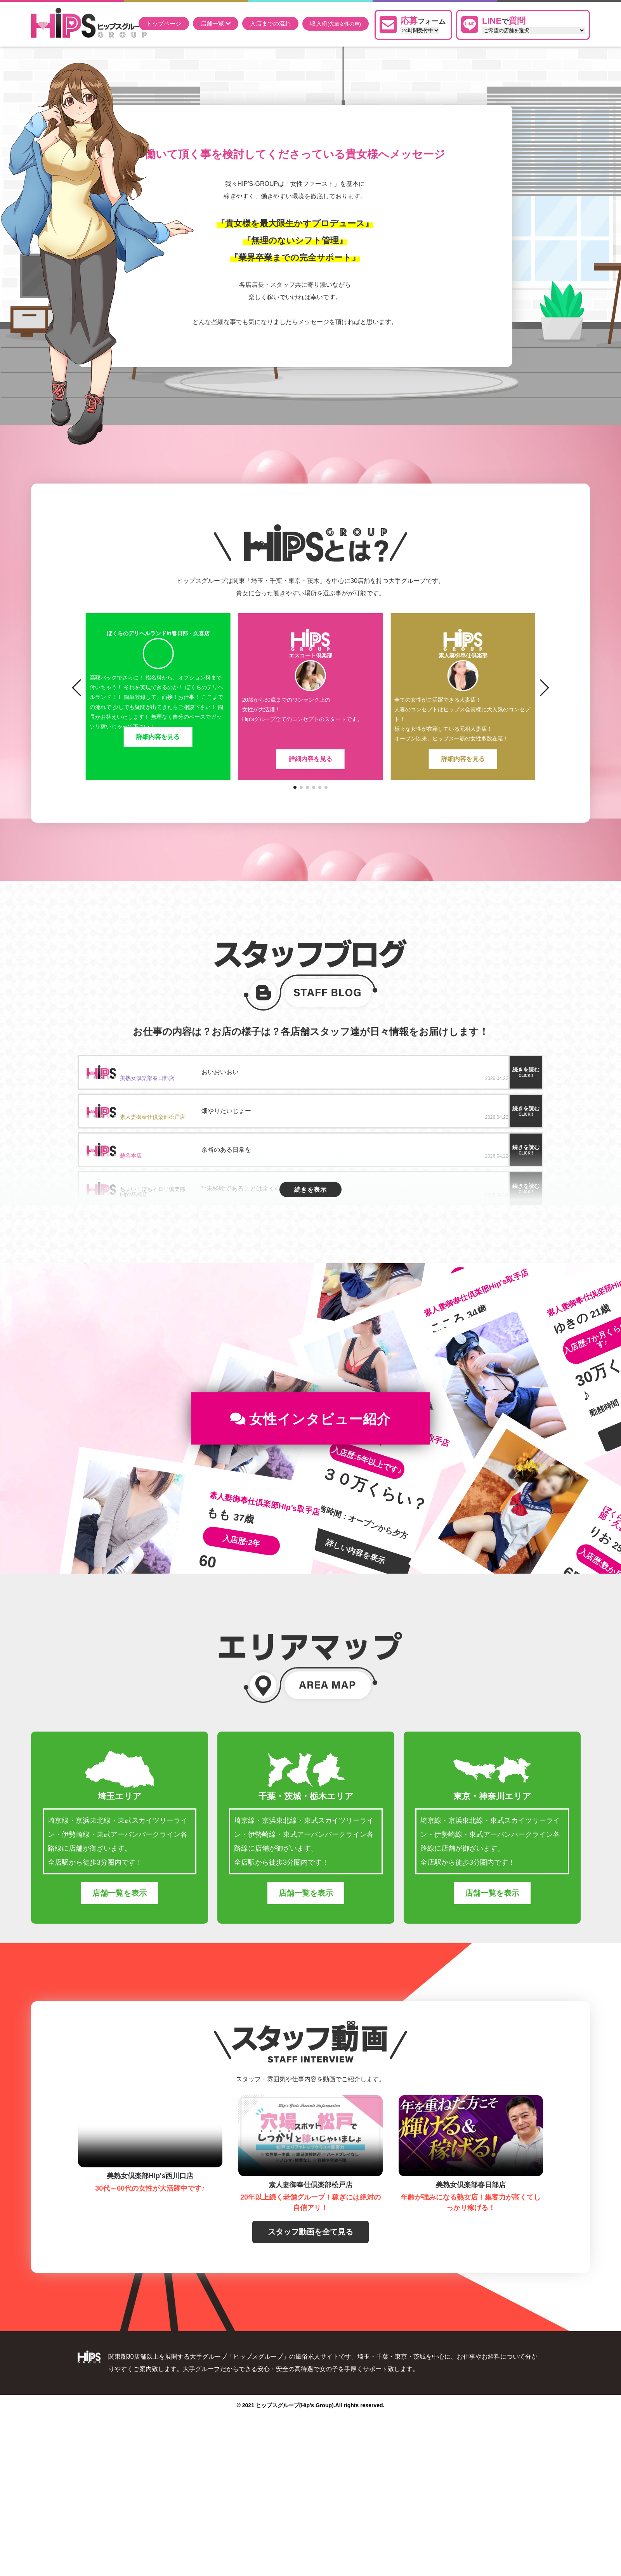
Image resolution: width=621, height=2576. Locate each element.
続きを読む (525, 1072)
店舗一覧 (216, 23)
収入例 (335, 24)
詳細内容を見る (158, 759)
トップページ (163, 23)
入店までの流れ (270, 23)
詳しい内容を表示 (356, 1591)
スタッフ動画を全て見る (310, 2271)
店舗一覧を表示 (119, 1932)
